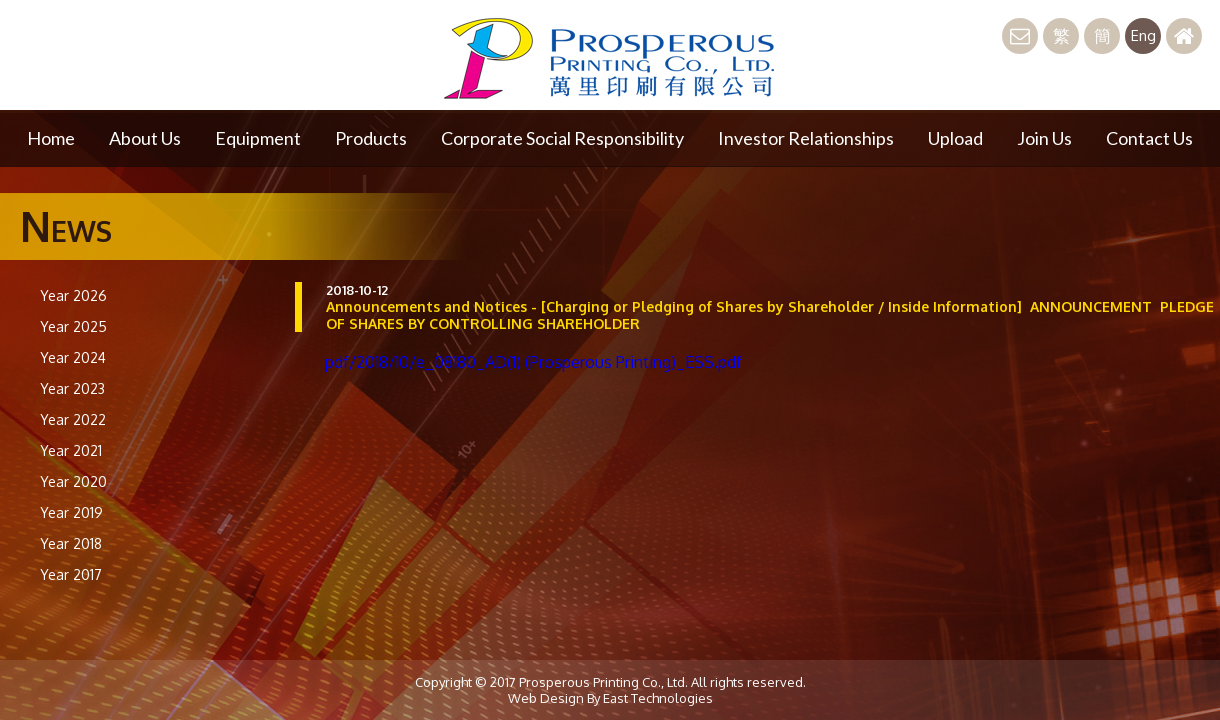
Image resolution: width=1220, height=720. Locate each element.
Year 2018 (71, 543)
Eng (1143, 35)
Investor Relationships (806, 138)
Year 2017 (71, 574)
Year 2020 (73, 481)
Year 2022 (73, 419)
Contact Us (1149, 138)
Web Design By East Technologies (610, 698)
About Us (145, 138)
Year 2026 (73, 295)
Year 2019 (71, 512)
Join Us (1044, 138)
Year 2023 (72, 388)
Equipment (258, 138)
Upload (955, 138)
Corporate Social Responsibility (562, 138)
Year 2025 (73, 326)
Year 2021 (71, 450)
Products (371, 138)
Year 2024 (73, 357)
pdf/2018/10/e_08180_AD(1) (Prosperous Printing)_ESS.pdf (533, 362)
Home (51, 138)
